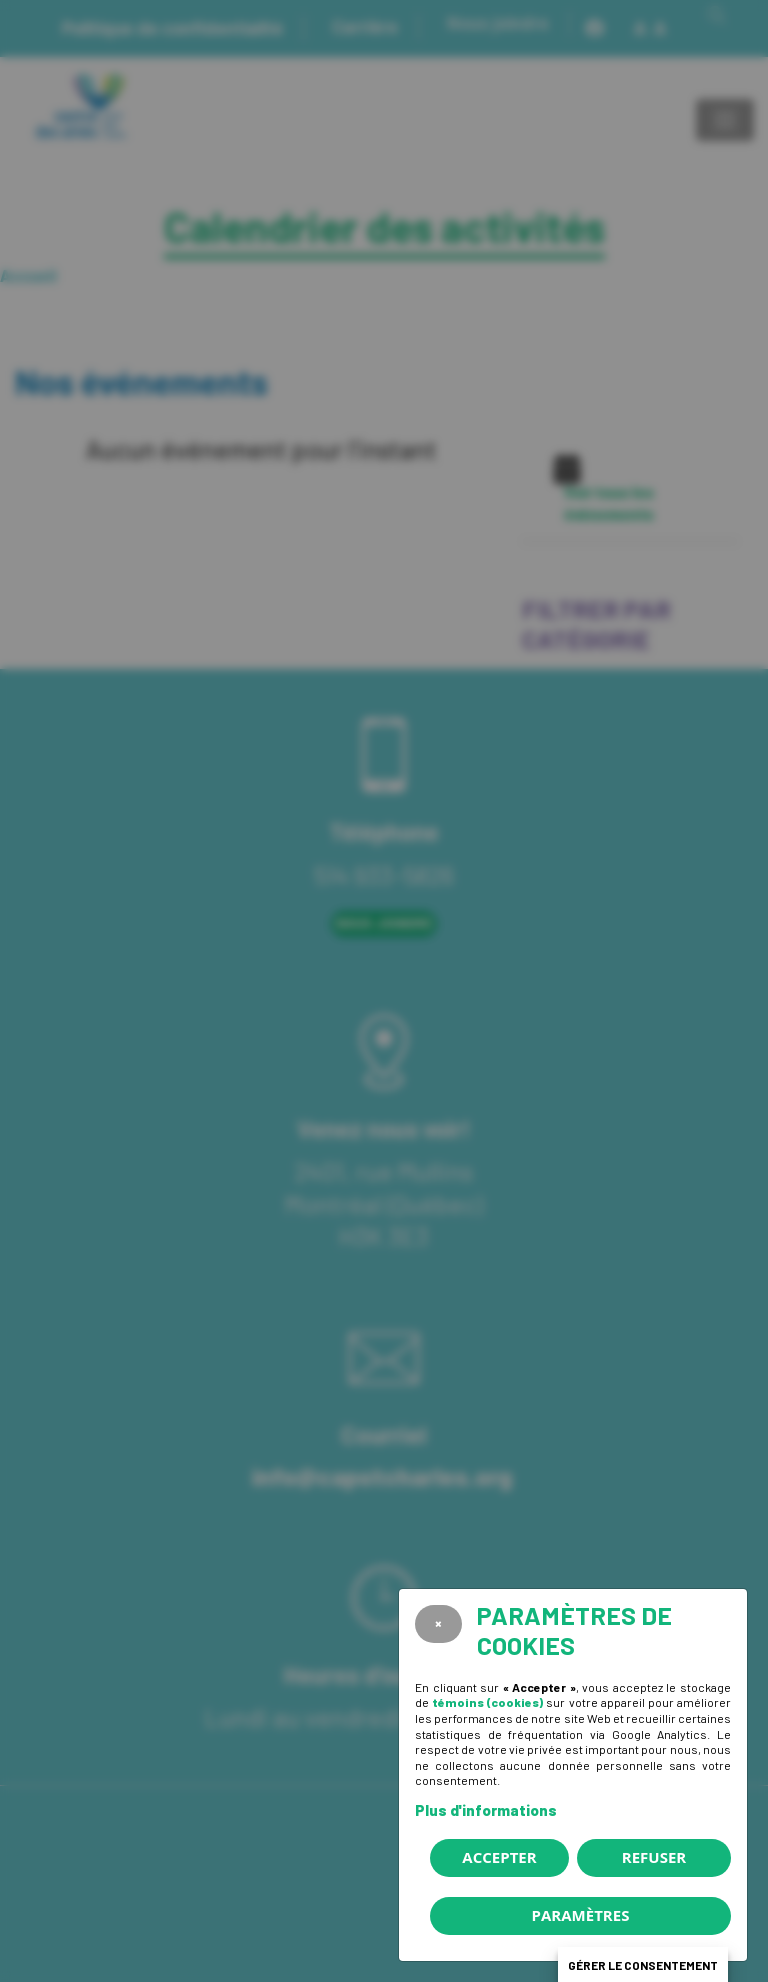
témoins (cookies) (487, 1702)
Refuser (654, 1857)
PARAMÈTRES (581, 1915)
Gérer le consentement (643, 1965)
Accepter (499, 1857)
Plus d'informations (486, 1810)
